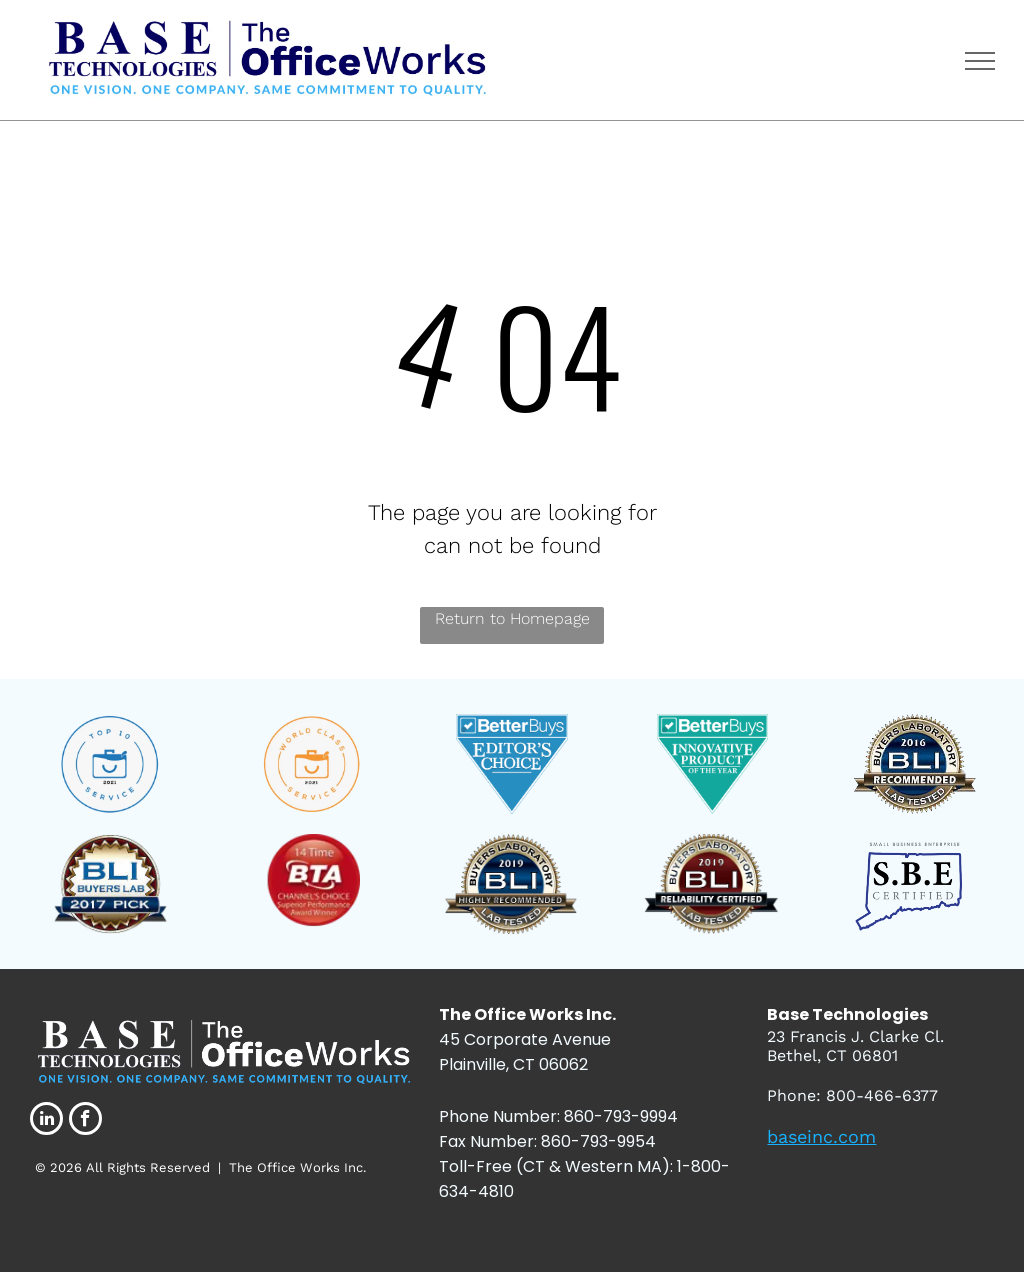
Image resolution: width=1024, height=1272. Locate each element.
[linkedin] (46, 1121)
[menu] (980, 61)
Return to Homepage (512, 618)
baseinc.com (821, 1136)
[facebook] (85, 1121)
